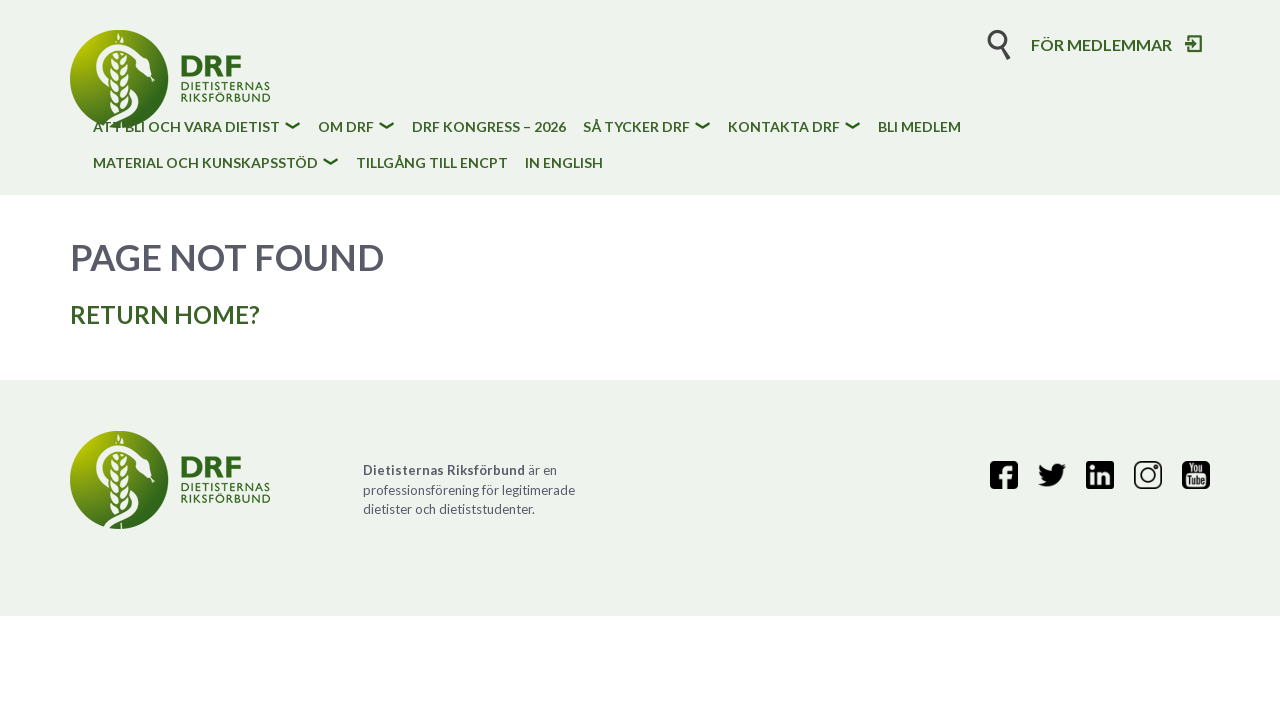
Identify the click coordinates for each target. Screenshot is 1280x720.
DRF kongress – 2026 (489, 127)
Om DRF (346, 127)
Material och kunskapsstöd (205, 163)
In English (564, 163)
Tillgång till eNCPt (432, 163)
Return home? (165, 314)
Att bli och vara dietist (186, 127)
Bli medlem (919, 127)
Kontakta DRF (784, 127)
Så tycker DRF (636, 127)
